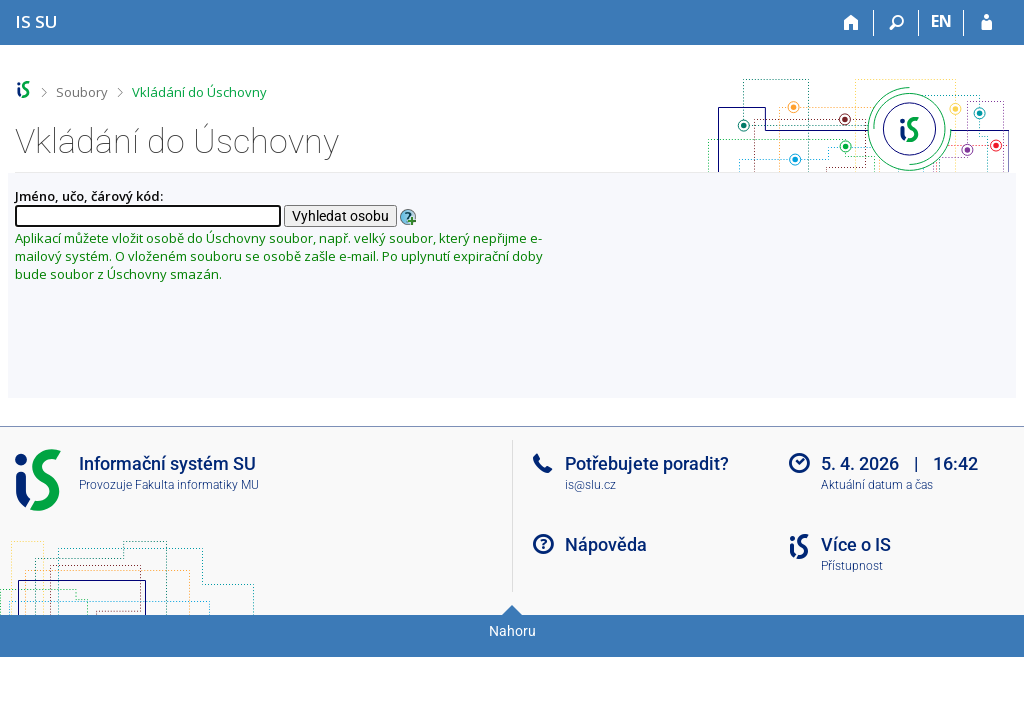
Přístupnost (852, 566)
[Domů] (851, 23)
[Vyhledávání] (896, 23)
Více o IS (856, 544)
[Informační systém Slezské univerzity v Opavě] (36, 21)
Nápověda (606, 544)
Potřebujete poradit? (647, 463)
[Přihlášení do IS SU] (986, 23)
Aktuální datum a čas (877, 485)
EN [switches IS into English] (941, 21)
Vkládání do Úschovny (199, 92)
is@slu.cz (590, 485)
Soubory (82, 92)
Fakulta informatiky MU (197, 485)
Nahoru (512, 631)
